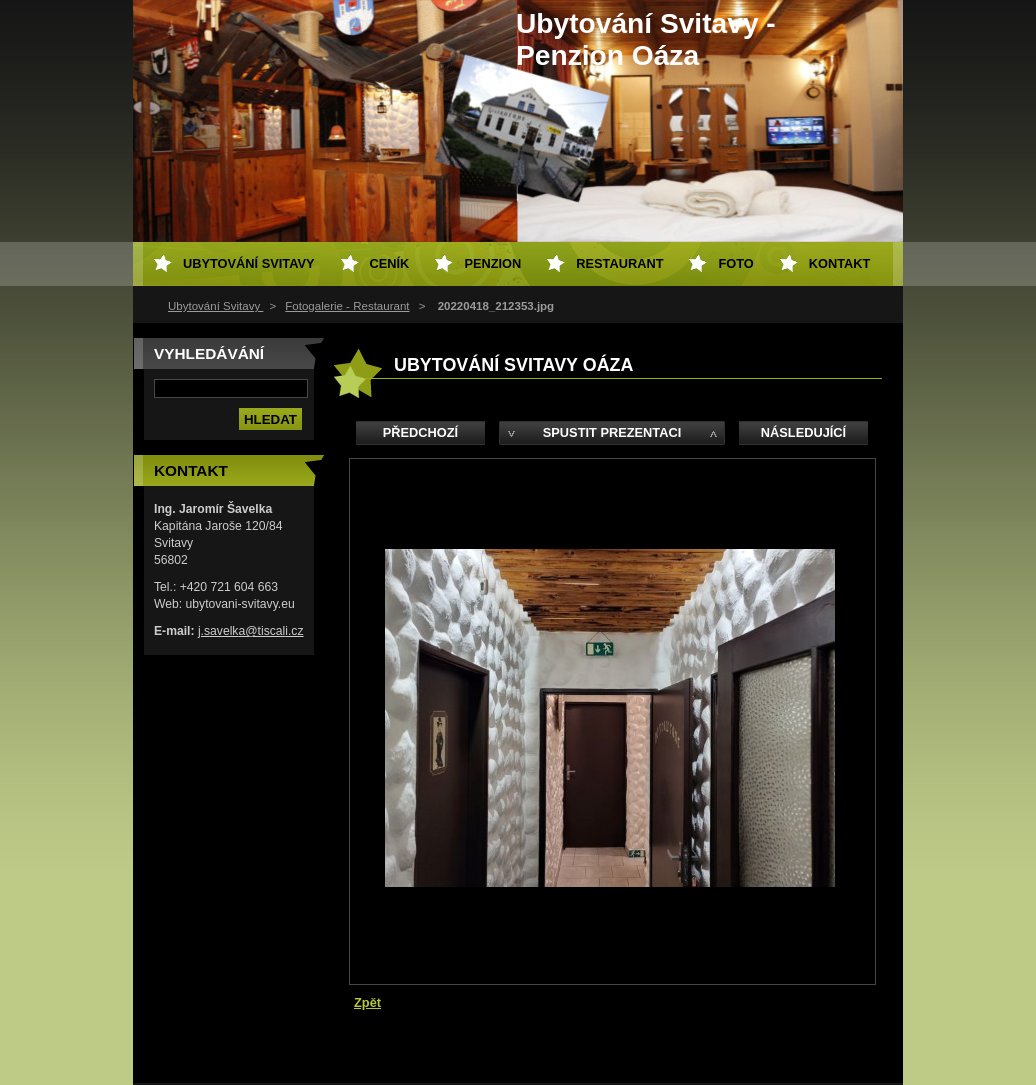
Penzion (492, 263)
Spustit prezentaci (612, 432)
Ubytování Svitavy (215, 306)
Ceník (390, 263)
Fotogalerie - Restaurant (347, 306)
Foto (735, 263)
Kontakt (840, 263)
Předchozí (420, 432)
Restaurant (619, 263)
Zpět (367, 1002)
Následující (803, 432)
